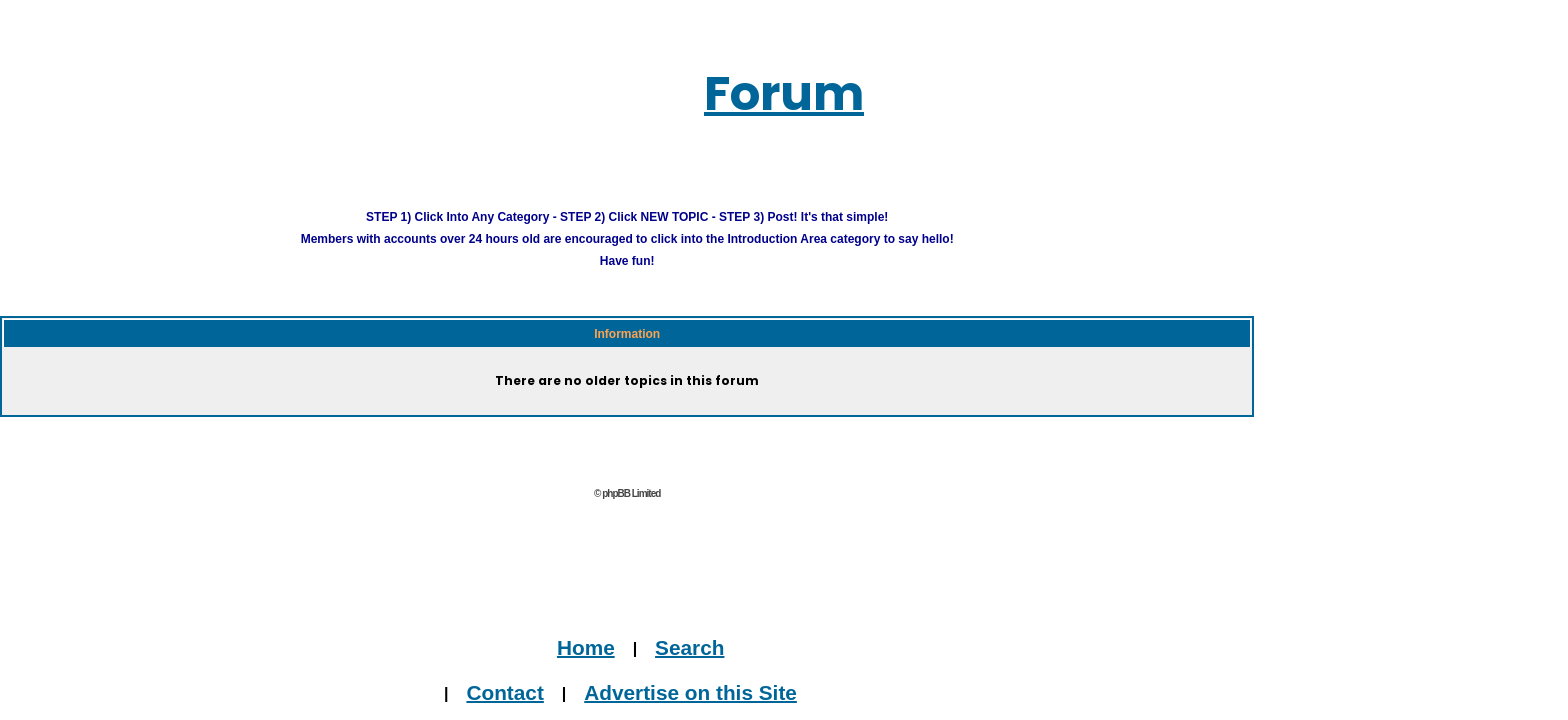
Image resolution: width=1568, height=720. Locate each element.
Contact (543, 665)
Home (594, 621)
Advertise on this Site (668, 665)
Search (655, 621)
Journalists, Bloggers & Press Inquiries (631, 709)
